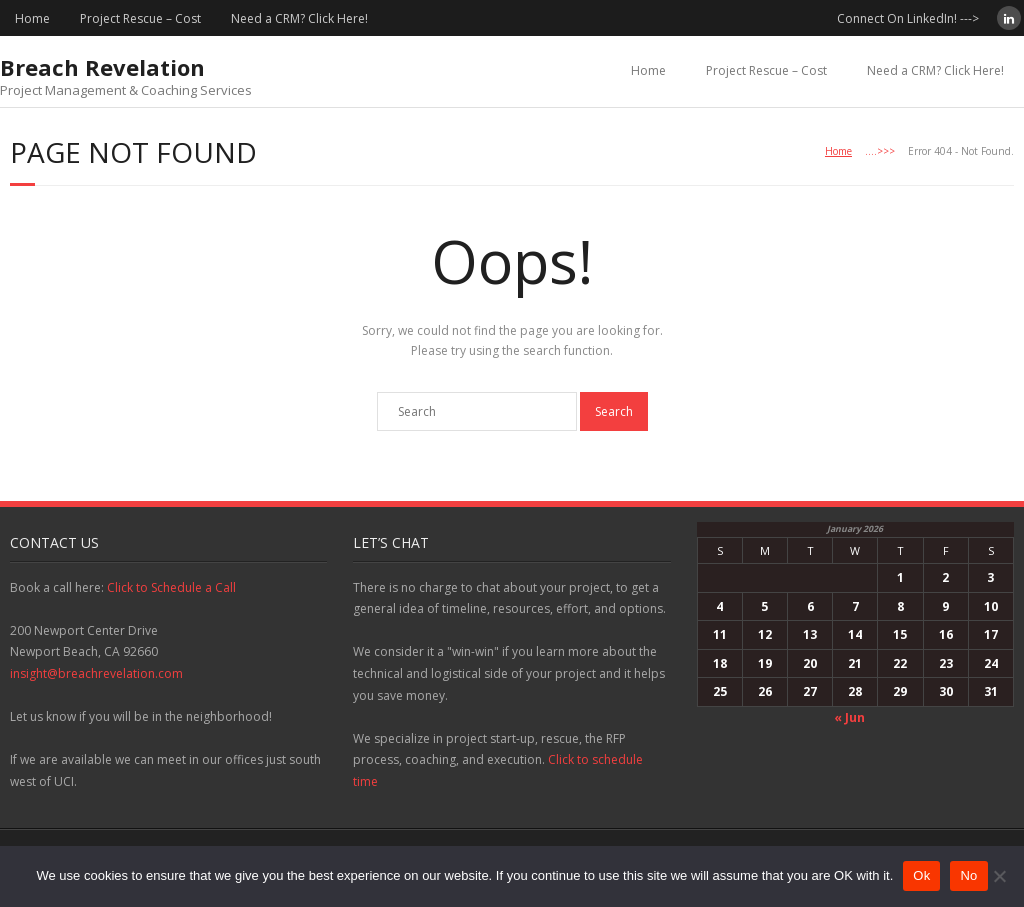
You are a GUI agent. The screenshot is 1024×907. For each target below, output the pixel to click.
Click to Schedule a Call (171, 587)
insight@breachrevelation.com (96, 673)
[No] (999, 876)
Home (32, 18)
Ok (921, 875)
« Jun (849, 717)
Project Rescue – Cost (140, 18)
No (968, 875)
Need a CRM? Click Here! (299, 18)
